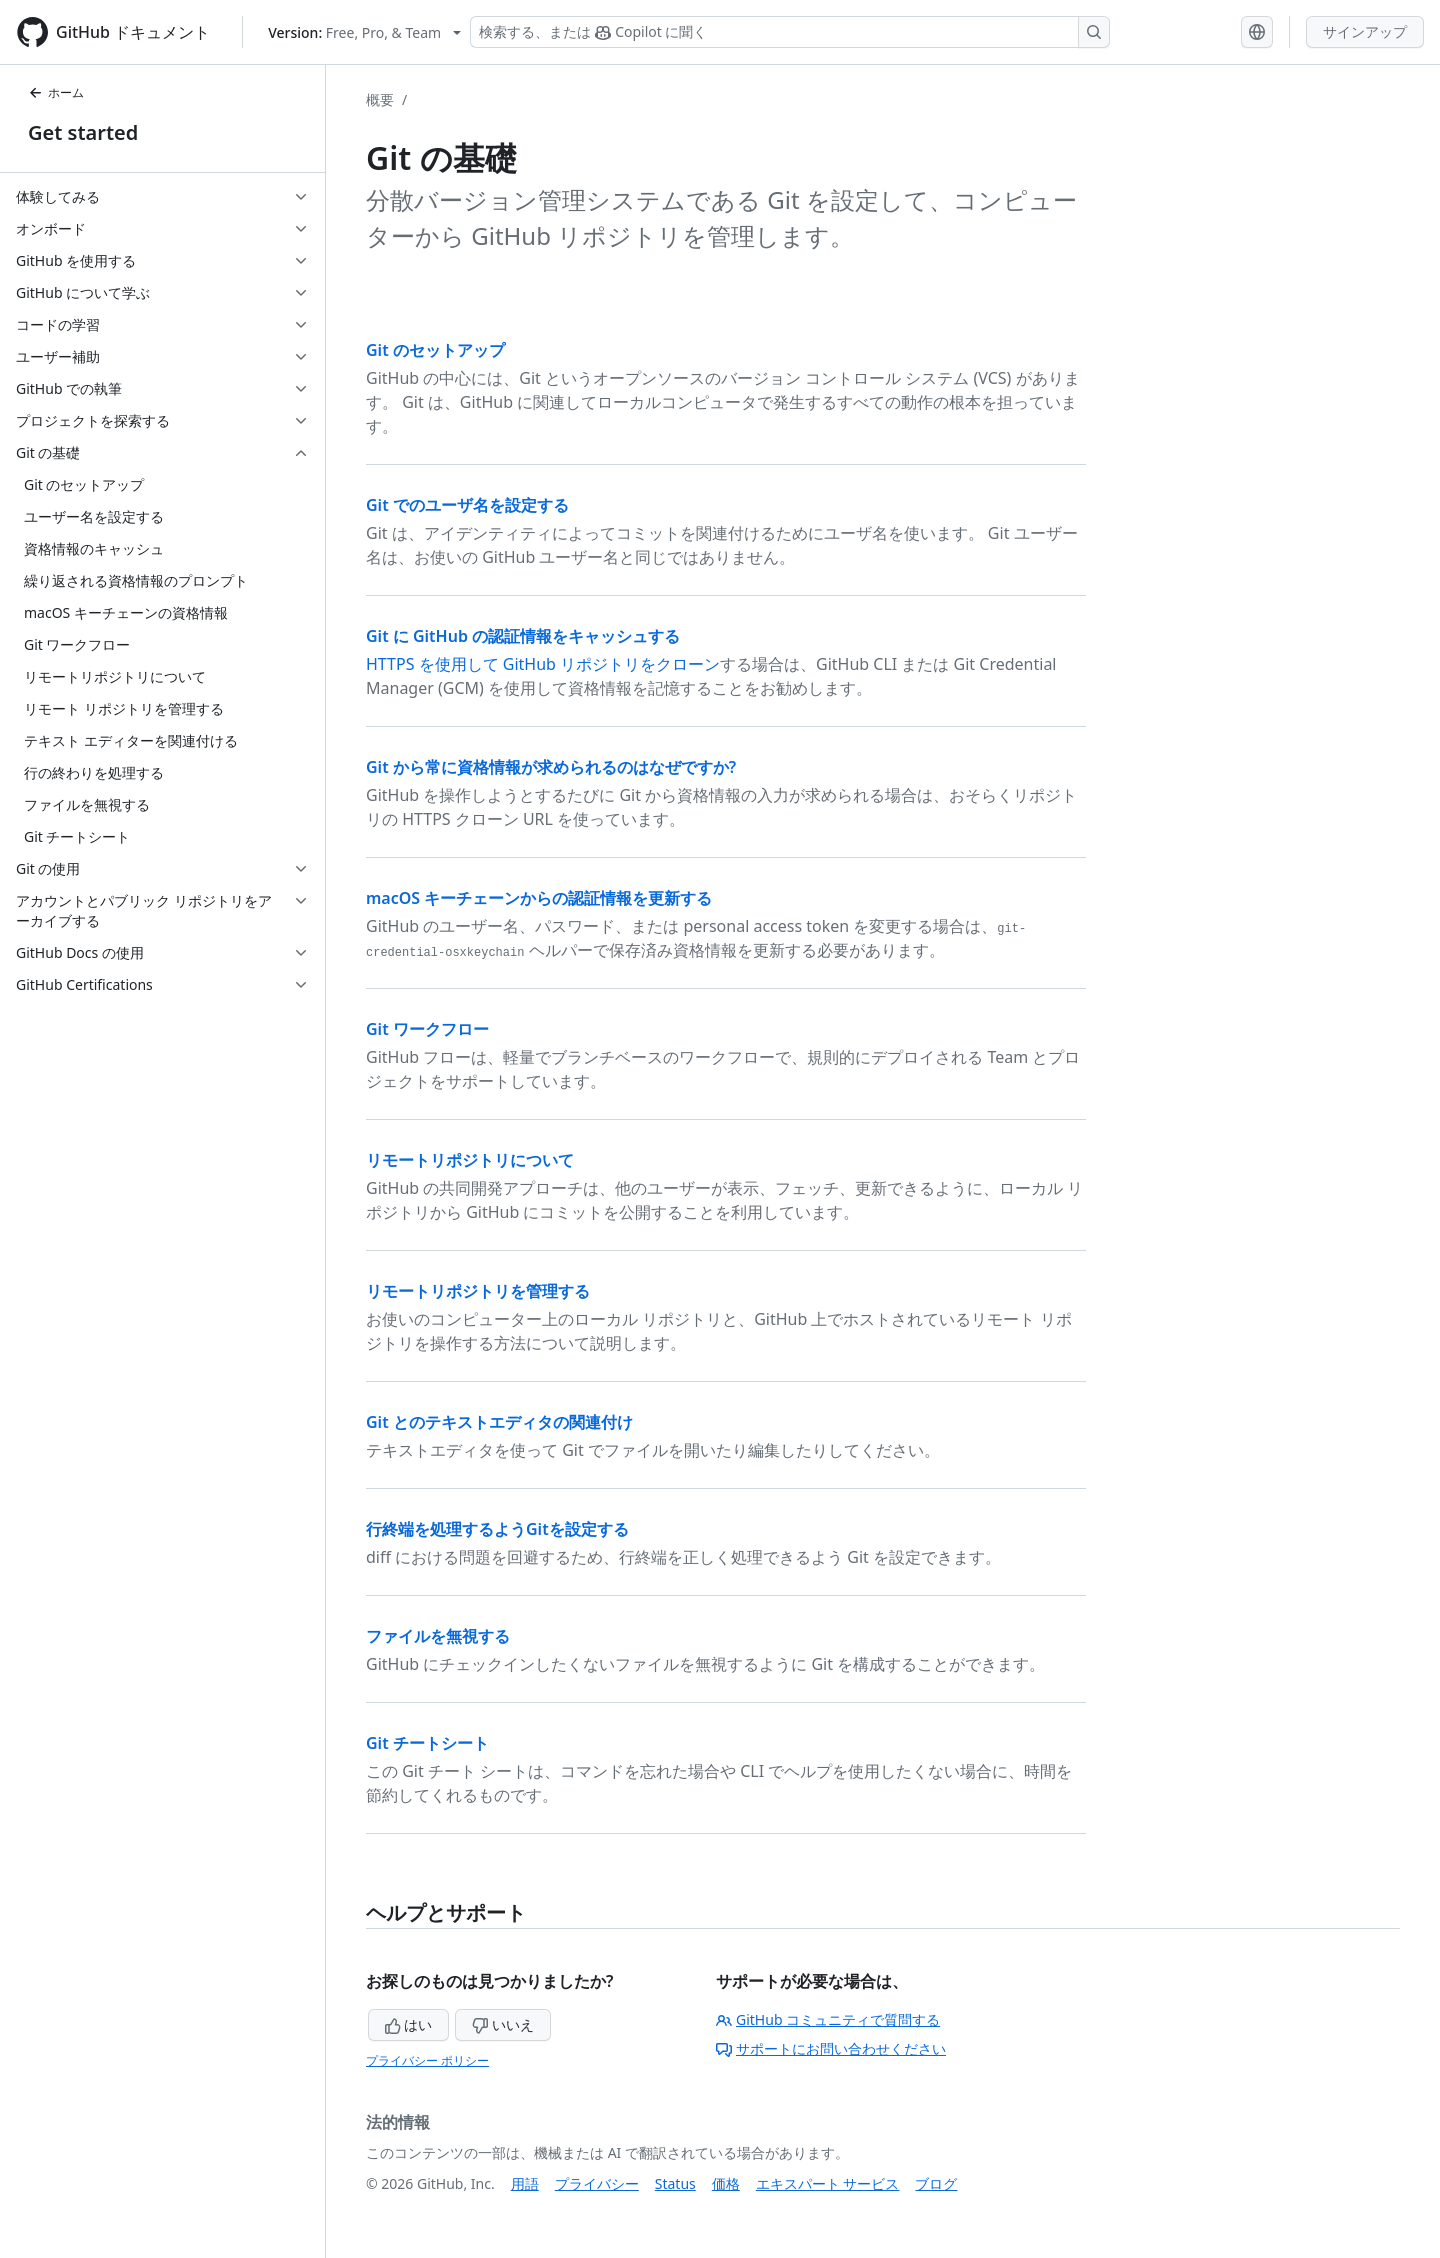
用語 (525, 2183)
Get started (83, 132)
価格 (726, 2183)
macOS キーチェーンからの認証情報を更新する (539, 898)
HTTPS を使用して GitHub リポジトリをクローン (543, 664)
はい (409, 2024)
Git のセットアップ (435, 350)
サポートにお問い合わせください (831, 2048)
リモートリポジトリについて (470, 1160)
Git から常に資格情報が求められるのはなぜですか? (551, 767)
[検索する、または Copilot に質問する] (790, 32)
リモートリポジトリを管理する (478, 1291)
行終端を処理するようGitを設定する (497, 1529)
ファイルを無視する (438, 1636)
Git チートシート (427, 1743)
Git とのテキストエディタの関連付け (499, 1422)
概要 (380, 99)
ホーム (56, 92)
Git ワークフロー (427, 1029)
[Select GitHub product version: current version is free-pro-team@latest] (364, 32)
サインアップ (1365, 31)
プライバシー (597, 2183)
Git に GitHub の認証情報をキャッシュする (523, 636)
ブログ (936, 2183)
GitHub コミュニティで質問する (828, 2019)
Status (675, 2183)
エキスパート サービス (828, 2183)
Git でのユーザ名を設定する (467, 505)
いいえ (503, 2024)
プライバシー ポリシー (427, 2060)
